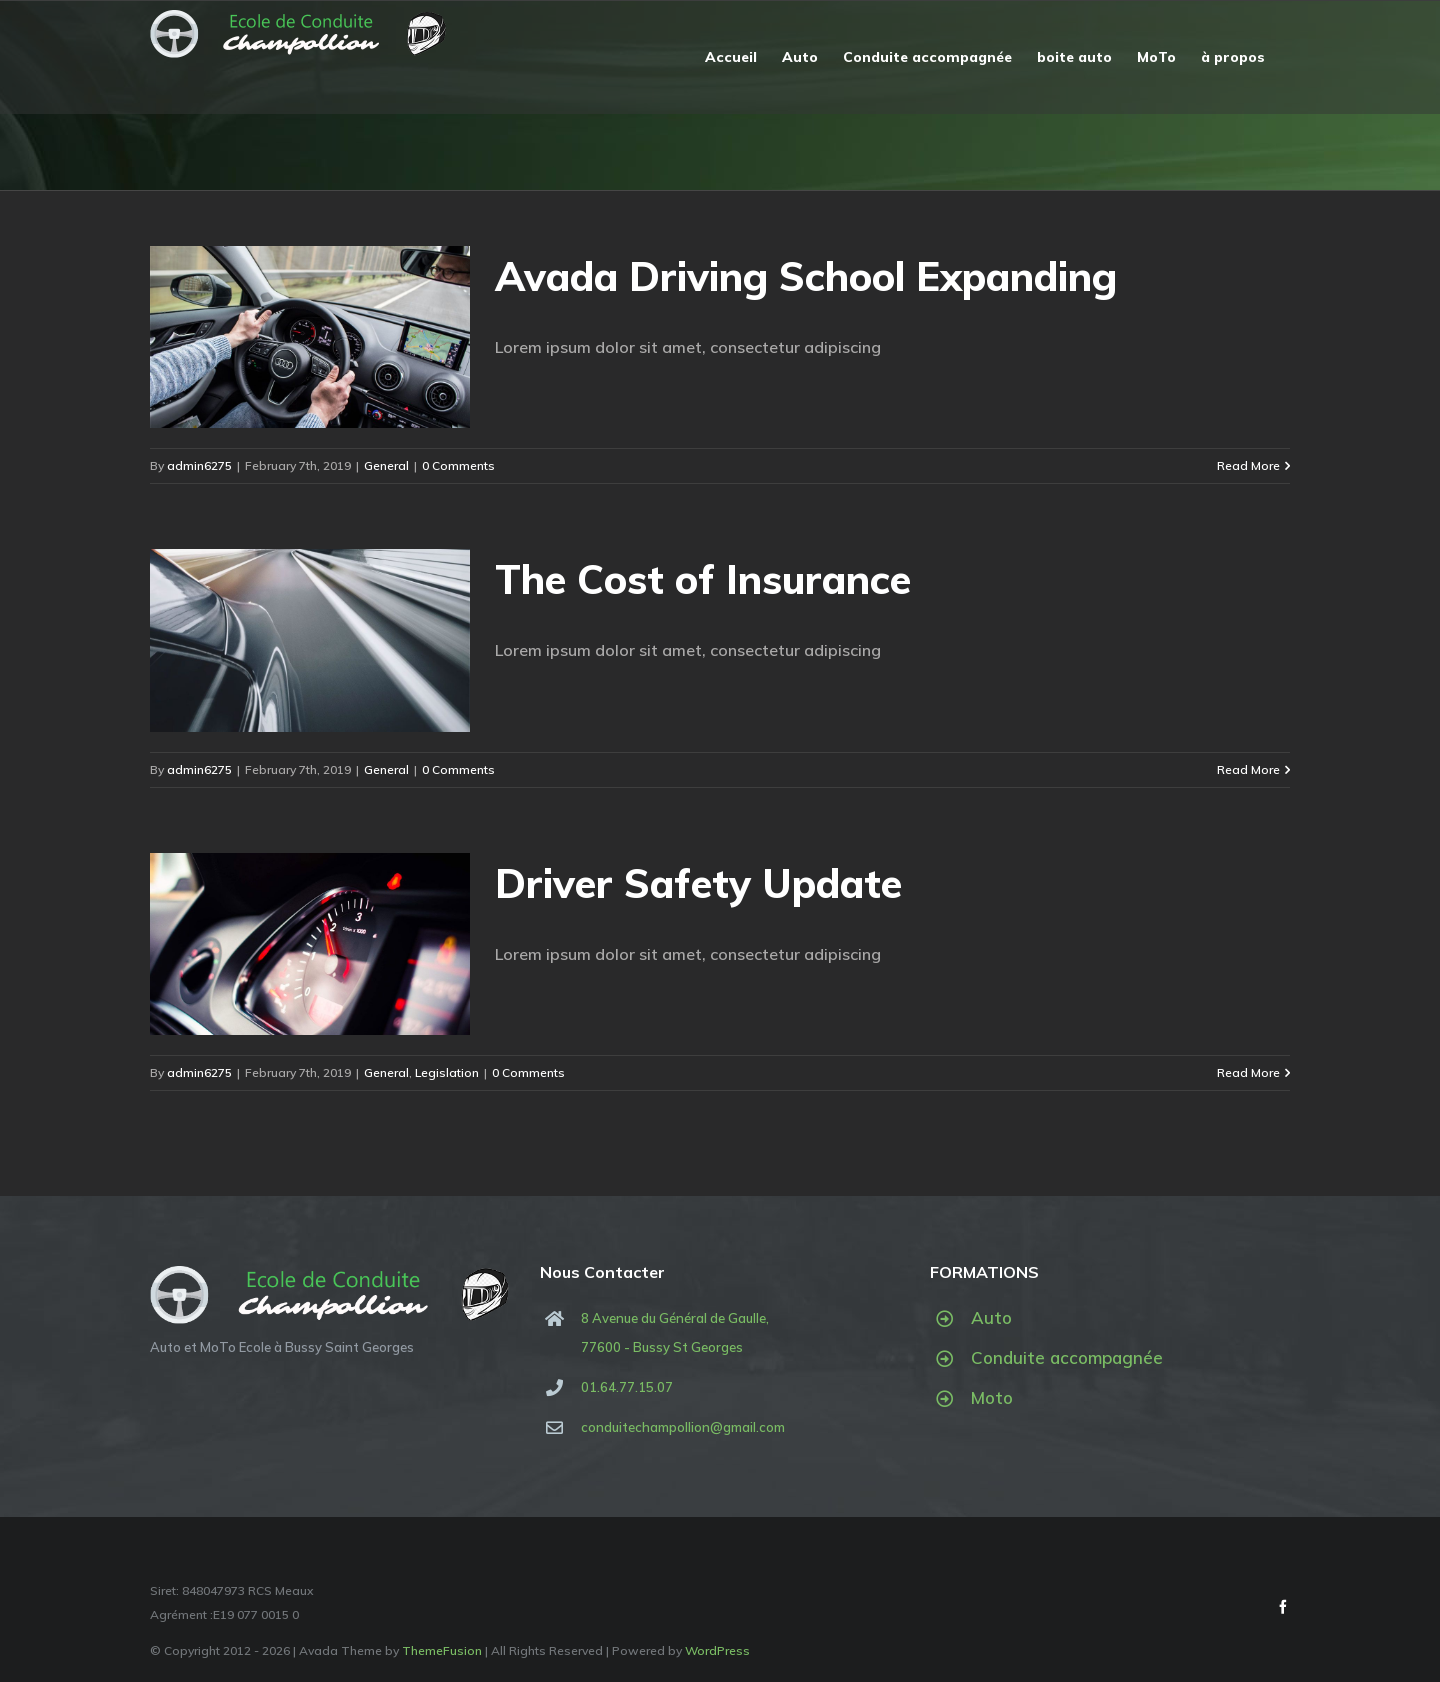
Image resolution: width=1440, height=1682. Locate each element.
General (386, 465)
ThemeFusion (442, 1650)
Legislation (447, 1072)
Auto (991, 1317)
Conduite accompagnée (1067, 1357)
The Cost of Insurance (703, 579)
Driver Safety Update (698, 883)
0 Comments (458, 465)
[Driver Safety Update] (310, 944)
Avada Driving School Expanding (806, 276)
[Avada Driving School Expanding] (310, 337)
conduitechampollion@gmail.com (683, 1427)
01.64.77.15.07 (627, 1387)
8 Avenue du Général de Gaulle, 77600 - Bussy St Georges (675, 1332)
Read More (1248, 465)
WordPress (717, 1650)
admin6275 (199, 465)
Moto (992, 1397)
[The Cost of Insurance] (310, 640)
